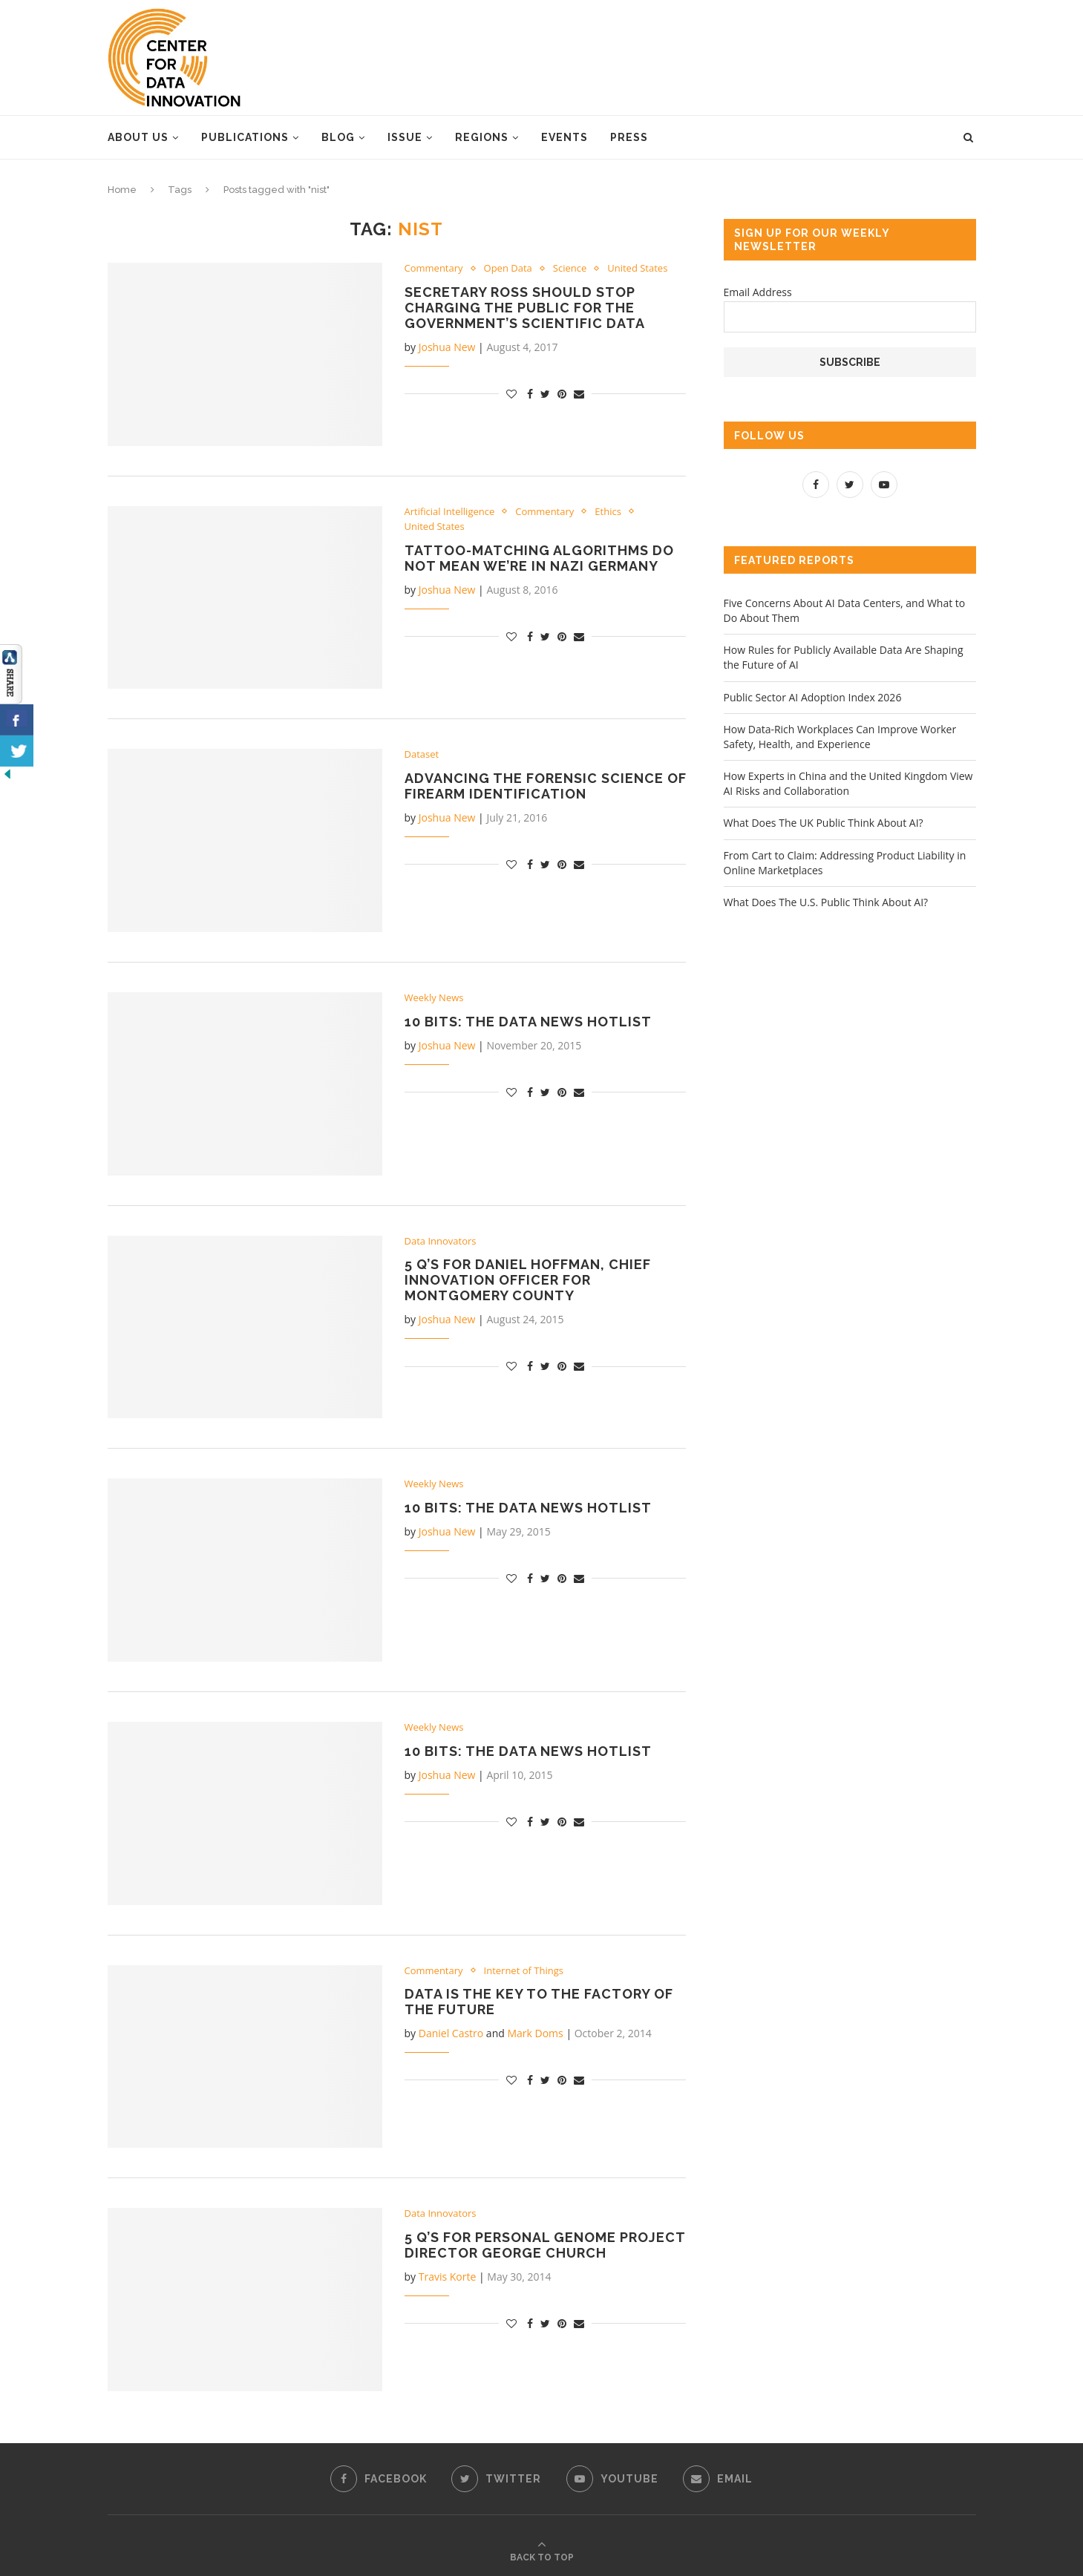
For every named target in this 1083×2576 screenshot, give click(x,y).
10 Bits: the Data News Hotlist (528, 1021)
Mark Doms (535, 2033)
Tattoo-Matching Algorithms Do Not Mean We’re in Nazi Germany (539, 558)
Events (564, 137)
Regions (481, 137)
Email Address (758, 292)
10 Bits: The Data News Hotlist (528, 1507)
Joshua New (447, 347)
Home (122, 189)
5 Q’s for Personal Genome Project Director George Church (545, 2245)
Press (629, 137)
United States (637, 269)
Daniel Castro (451, 2033)
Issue (404, 137)
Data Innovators (441, 1242)
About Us (138, 137)
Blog (338, 137)
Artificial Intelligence (450, 512)
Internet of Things (523, 1971)
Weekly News (434, 998)
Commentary (434, 269)
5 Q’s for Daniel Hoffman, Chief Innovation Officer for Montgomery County (528, 1279)
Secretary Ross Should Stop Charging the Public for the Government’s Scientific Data (525, 307)
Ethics (608, 512)
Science (569, 269)
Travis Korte (448, 2276)
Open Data (508, 269)
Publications (245, 137)
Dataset (422, 755)
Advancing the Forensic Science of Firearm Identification (546, 786)
